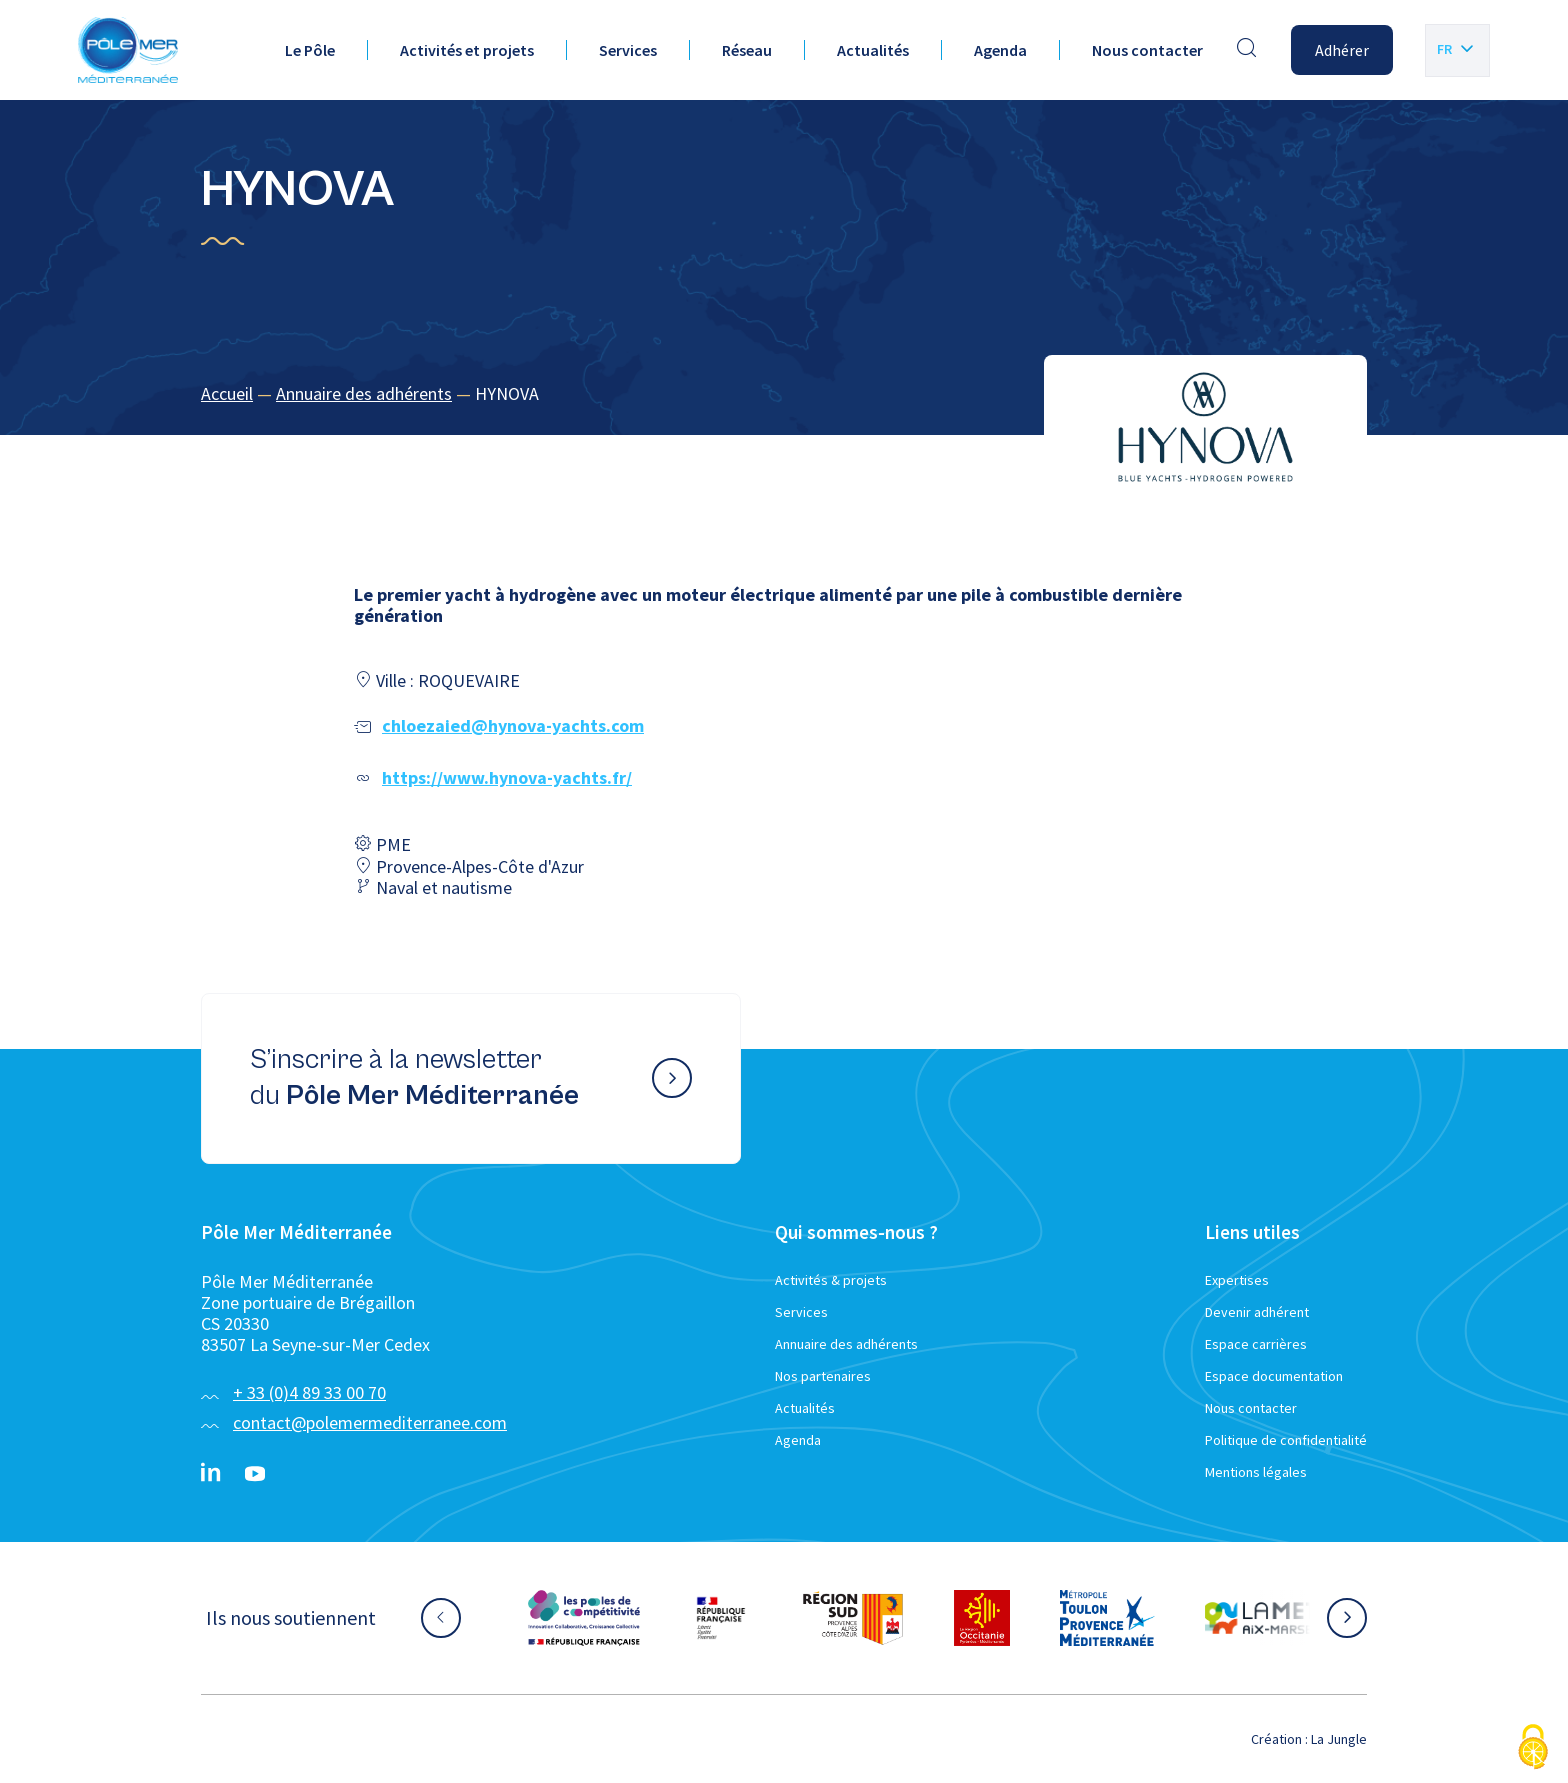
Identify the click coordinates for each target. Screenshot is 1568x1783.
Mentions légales (1256, 1472)
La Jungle (1339, 1739)
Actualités (873, 50)
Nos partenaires (823, 1376)
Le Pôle (310, 50)
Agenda (1000, 50)
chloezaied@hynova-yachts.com (513, 725)
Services (628, 50)
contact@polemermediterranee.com (370, 1422)
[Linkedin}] (211, 1474)
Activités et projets (467, 50)
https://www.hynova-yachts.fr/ (507, 777)
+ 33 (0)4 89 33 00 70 (309, 1392)
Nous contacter (1147, 50)
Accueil (227, 393)
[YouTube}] (255, 1474)
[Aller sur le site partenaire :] (584, 1618)
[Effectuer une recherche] (1247, 50)
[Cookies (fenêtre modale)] (1533, 1748)
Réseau (747, 50)
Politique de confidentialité (1286, 1440)
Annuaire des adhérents (364, 393)
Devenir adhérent (1257, 1312)
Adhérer (1342, 50)
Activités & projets (831, 1280)
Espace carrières (1256, 1344)
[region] (784, 394)
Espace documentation (1274, 1376)
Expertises (1237, 1280)
